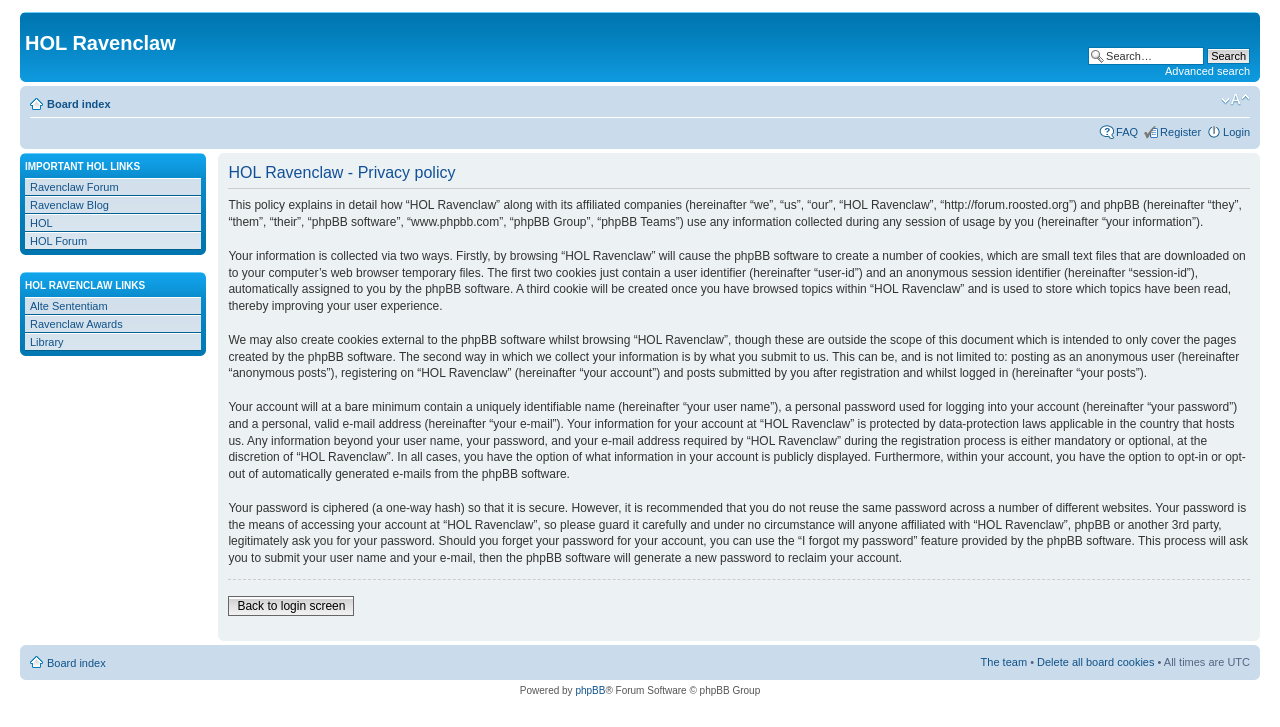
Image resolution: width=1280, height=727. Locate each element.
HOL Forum (58, 241)
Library (47, 342)
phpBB (590, 690)
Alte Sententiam (69, 306)
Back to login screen (291, 606)
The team (1004, 662)
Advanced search (1207, 71)
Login (1236, 132)
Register (1180, 132)
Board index (79, 104)
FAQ (1127, 132)
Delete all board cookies (1095, 662)
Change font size (1235, 100)
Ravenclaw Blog (69, 205)
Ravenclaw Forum (74, 187)
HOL (41, 223)
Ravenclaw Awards (76, 324)
